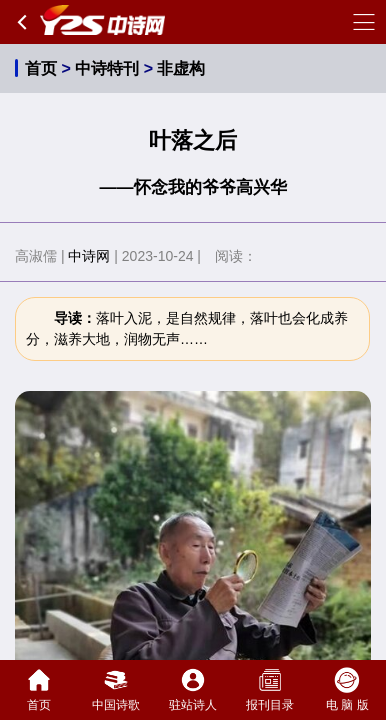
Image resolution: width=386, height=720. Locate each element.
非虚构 (181, 68)
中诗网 (89, 256)
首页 (41, 68)
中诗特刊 (107, 68)
